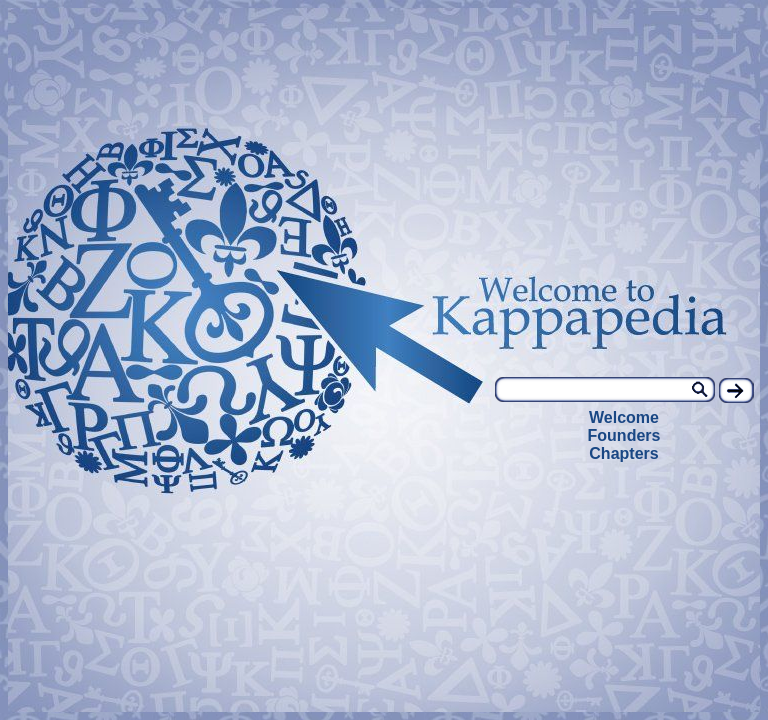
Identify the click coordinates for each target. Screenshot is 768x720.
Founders (624, 435)
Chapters (623, 453)
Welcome (624, 417)
